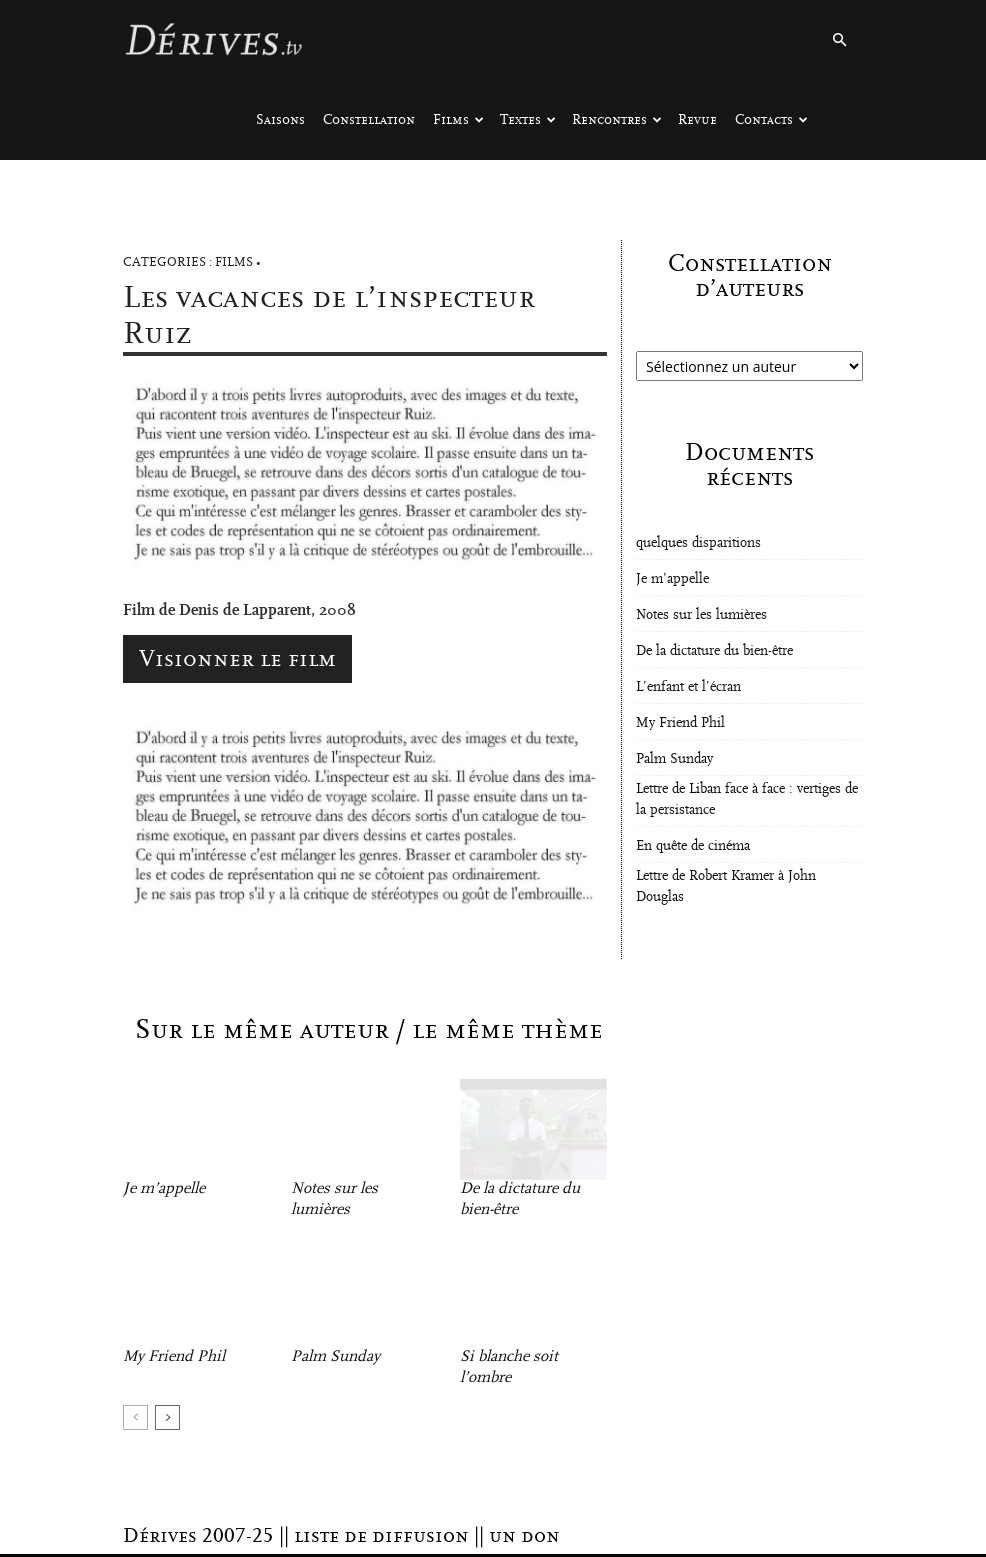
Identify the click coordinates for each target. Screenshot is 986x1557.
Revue (697, 120)
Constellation (369, 120)
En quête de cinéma (693, 846)
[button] (839, 40)
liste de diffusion (381, 1536)
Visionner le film (237, 659)
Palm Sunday (335, 1356)
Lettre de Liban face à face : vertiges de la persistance (747, 799)
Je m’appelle (164, 1188)
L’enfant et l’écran (688, 687)
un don (524, 1536)
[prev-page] (135, 1417)
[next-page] (167, 1417)
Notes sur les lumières (701, 615)
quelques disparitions (698, 543)
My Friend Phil (174, 1356)
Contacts (771, 120)
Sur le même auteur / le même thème (369, 1030)
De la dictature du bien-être (714, 651)
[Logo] (213, 40)
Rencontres (617, 120)
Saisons (280, 120)
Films (458, 120)
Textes (528, 120)
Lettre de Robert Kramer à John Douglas (726, 886)
